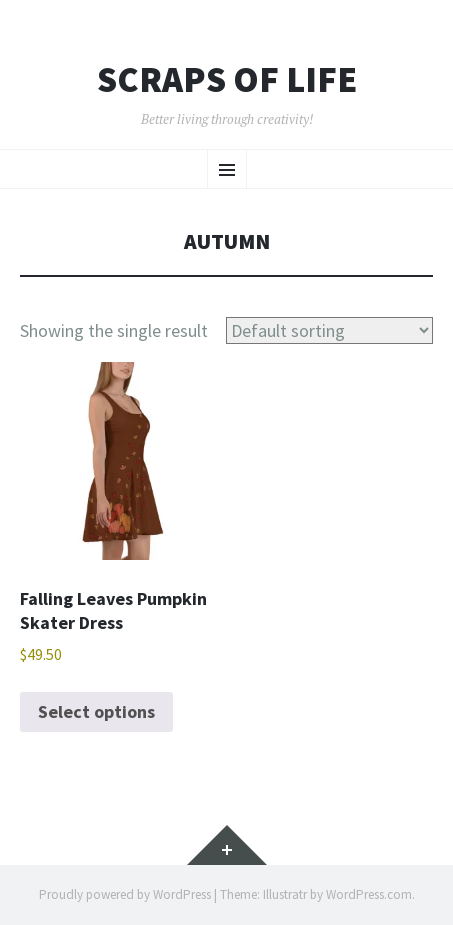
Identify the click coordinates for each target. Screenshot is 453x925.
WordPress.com (369, 894)
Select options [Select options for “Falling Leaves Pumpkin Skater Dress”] (96, 711)
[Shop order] (329, 330)
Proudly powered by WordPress (125, 894)
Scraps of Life (227, 80)
